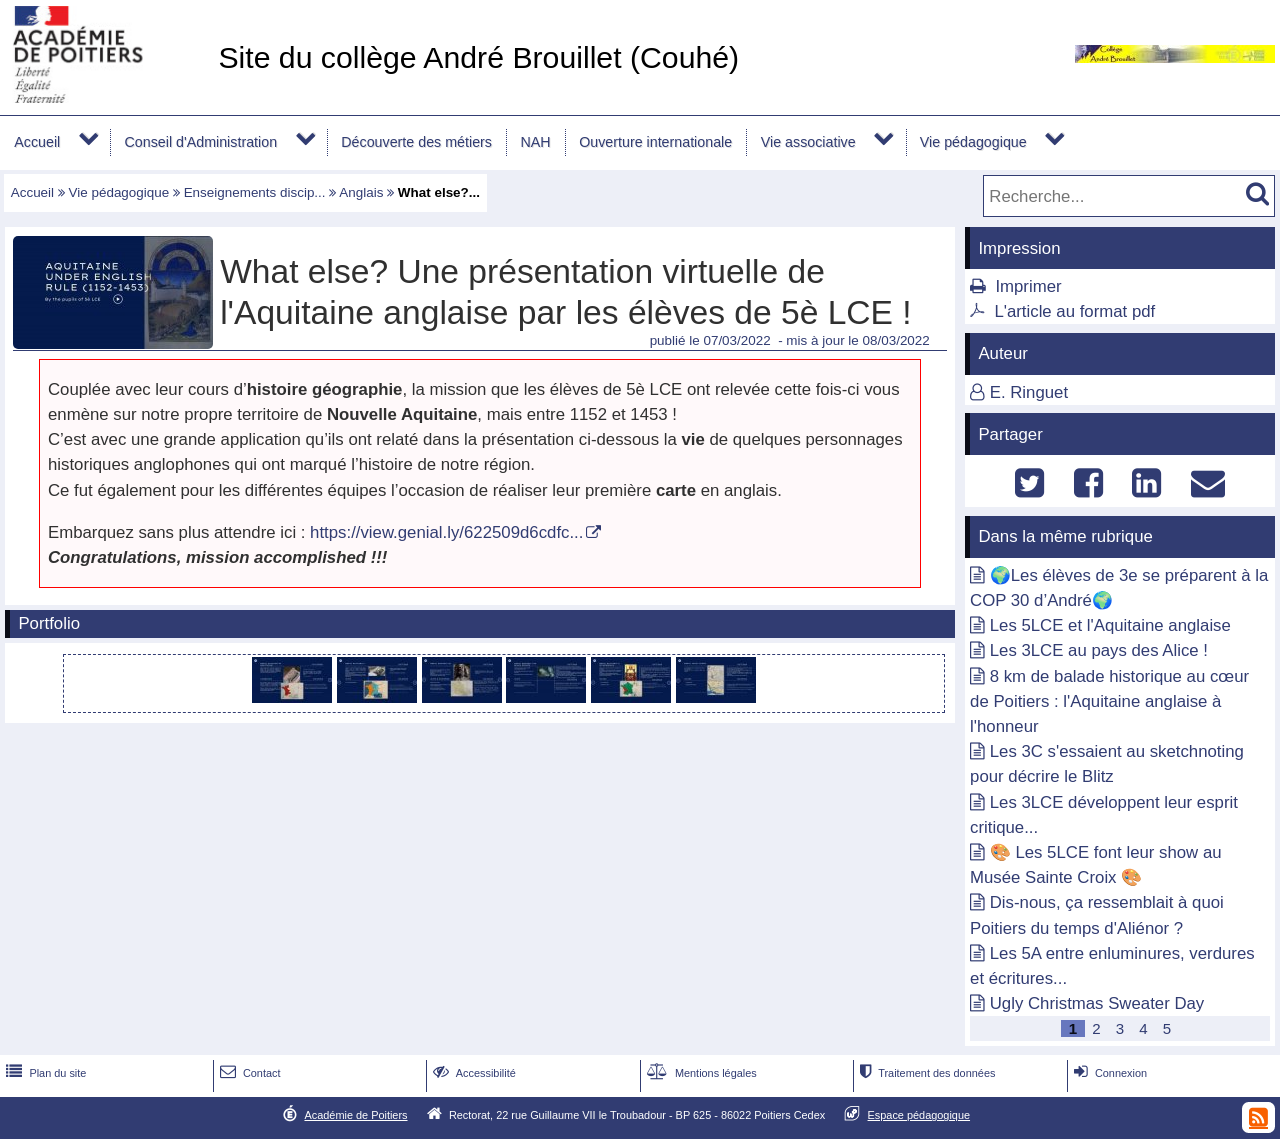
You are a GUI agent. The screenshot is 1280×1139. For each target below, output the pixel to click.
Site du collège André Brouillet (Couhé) (478, 57)
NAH (535, 142)
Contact (248, 1073)
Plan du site (44, 1073)
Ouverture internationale (655, 142)
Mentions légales (700, 1073)
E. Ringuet (1029, 392)
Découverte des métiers (416, 142)
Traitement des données (925, 1073)
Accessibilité (472, 1073)
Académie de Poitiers (355, 1115)
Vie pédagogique (973, 142)
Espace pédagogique (919, 1115)
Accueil (37, 142)
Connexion (1108, 1073)
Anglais (361, 192)
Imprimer (1028, 286)
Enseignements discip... (255, 192)
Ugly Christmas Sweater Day (1097, 1003)
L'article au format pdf (1074, 311)
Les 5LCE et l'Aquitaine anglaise (1110, 625)
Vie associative (808, 142)
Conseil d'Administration (200, 142)
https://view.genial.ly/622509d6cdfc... (446, 532)
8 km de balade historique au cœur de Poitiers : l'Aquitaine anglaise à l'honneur (1109, 701)
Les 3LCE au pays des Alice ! (1099, 650)
